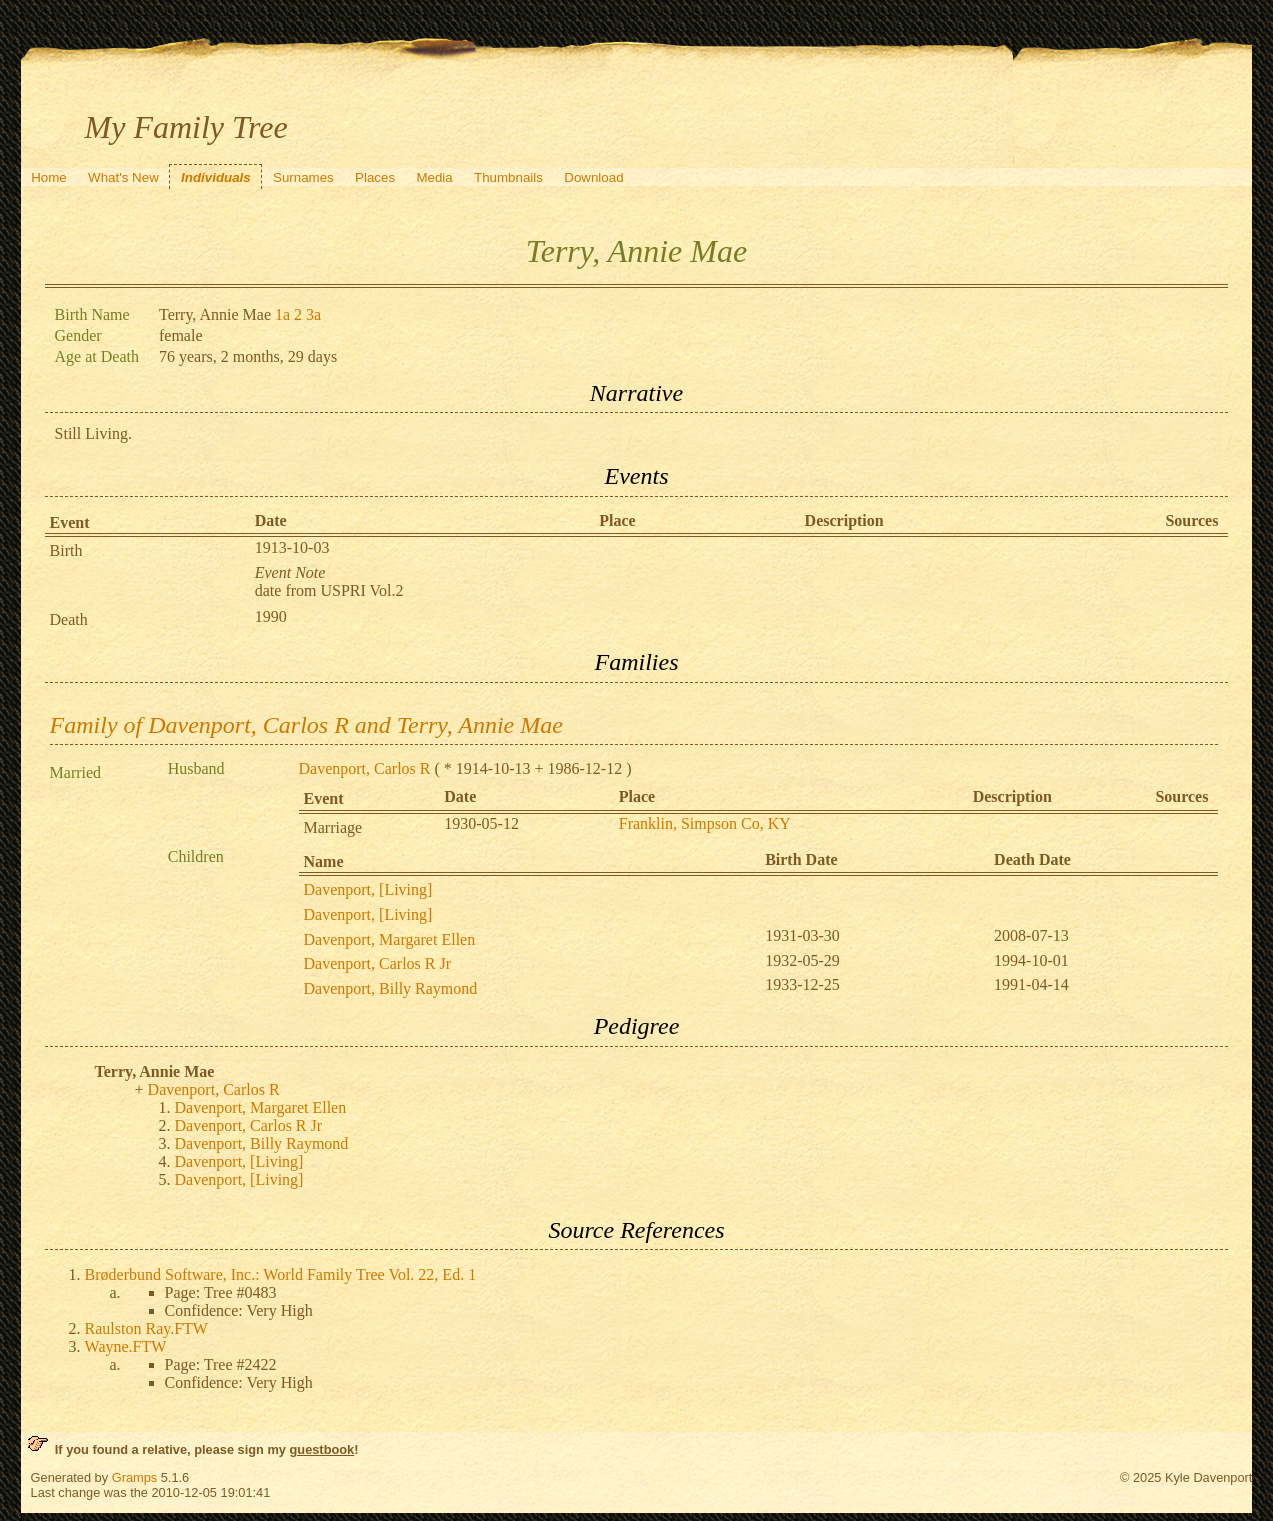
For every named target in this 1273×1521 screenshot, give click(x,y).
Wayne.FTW (126, 1346)
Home (49, 177)
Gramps (135, 1477)
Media (434, 177)
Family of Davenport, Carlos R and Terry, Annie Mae (306, 725)
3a (313, 314)
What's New (123, 177)
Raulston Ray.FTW (146, 1328)
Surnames (303, 177)
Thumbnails (508, 177)
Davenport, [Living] (368, 889)
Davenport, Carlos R (365, 768)
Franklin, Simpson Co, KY (705, 823)
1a (282, 314)
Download (593, 177)
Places (375, 177)
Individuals (216, 177)
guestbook (322, 1449)
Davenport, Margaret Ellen (390, 939)
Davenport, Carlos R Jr (378, 963)
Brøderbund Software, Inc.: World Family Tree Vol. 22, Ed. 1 (281, 1274)
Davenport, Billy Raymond (391, 988)
